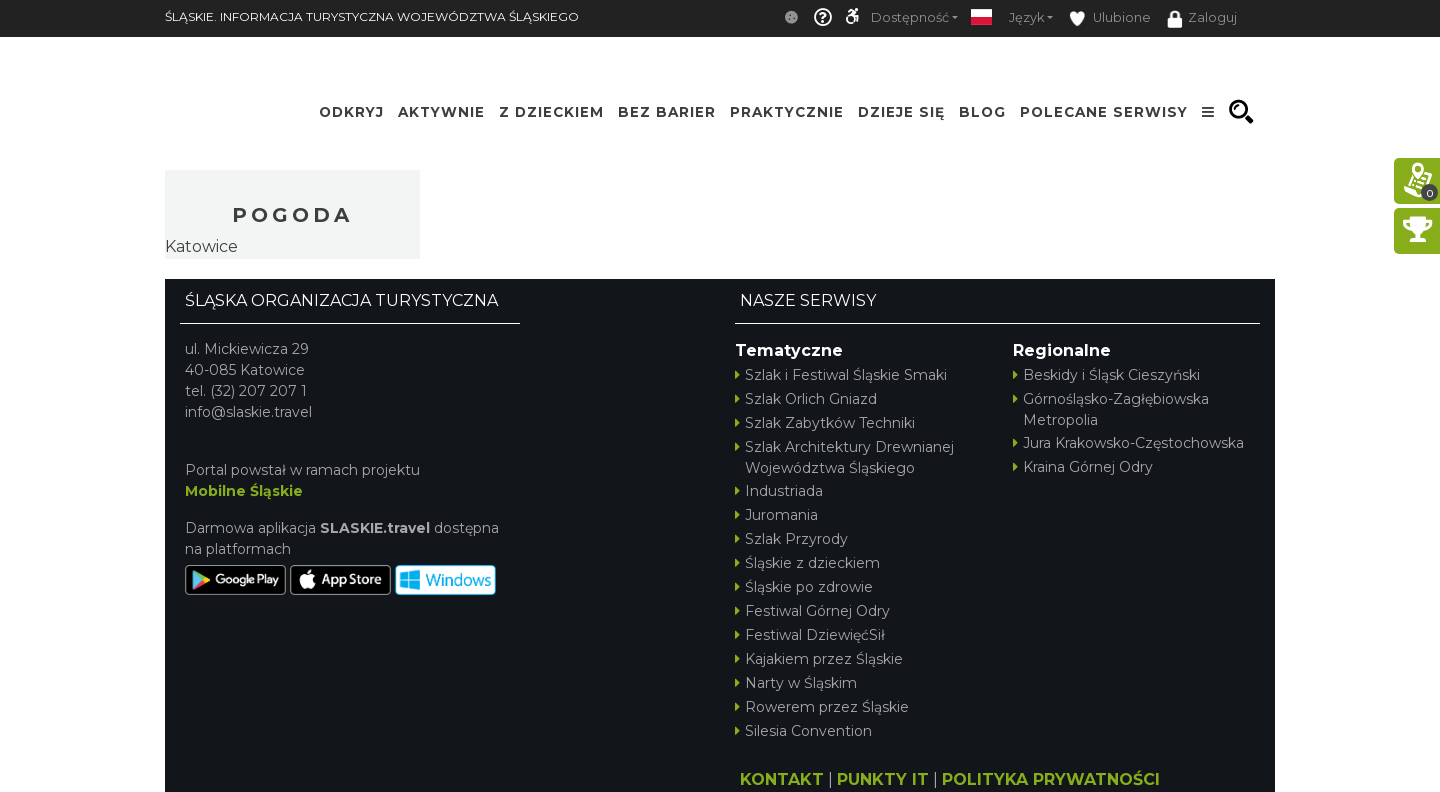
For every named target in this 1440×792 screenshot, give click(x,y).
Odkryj (351, 112)
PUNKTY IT (883, 779)
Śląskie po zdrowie (804, 587)
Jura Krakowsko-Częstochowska (1128, 443)
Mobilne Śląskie (244, 491)
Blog (982, 112)
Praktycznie (787, 112)
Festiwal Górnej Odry (812, 611)
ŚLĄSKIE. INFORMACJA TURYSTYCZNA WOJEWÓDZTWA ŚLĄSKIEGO (372, 16)
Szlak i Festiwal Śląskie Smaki (841, 375)
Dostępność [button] (910, 17)
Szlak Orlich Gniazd (806, 399)
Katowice (201, 246)
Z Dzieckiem (551, 112)
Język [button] (1026, 17)
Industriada (779, 491)
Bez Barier (667, 112)
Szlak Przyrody (791, 539)
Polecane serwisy (1104, 112)
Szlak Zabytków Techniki (825, 423)
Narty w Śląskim (796, 683)
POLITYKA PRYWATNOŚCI (1051, 779)
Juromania (776, 515)
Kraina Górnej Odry (1083, 467)
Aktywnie (441, 112)
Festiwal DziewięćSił (810, 635)
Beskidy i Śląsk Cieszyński (1106, 375)
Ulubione (1110, 18)
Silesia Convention (803, 731)
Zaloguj (1202, 19)
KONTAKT (782, 779)
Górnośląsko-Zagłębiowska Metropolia (1111, 409)
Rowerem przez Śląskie (822, 707)
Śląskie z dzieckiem (807, 563)
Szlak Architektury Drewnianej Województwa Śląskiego (844, 457)
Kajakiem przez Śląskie (819, 659)
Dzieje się (901, 112)
